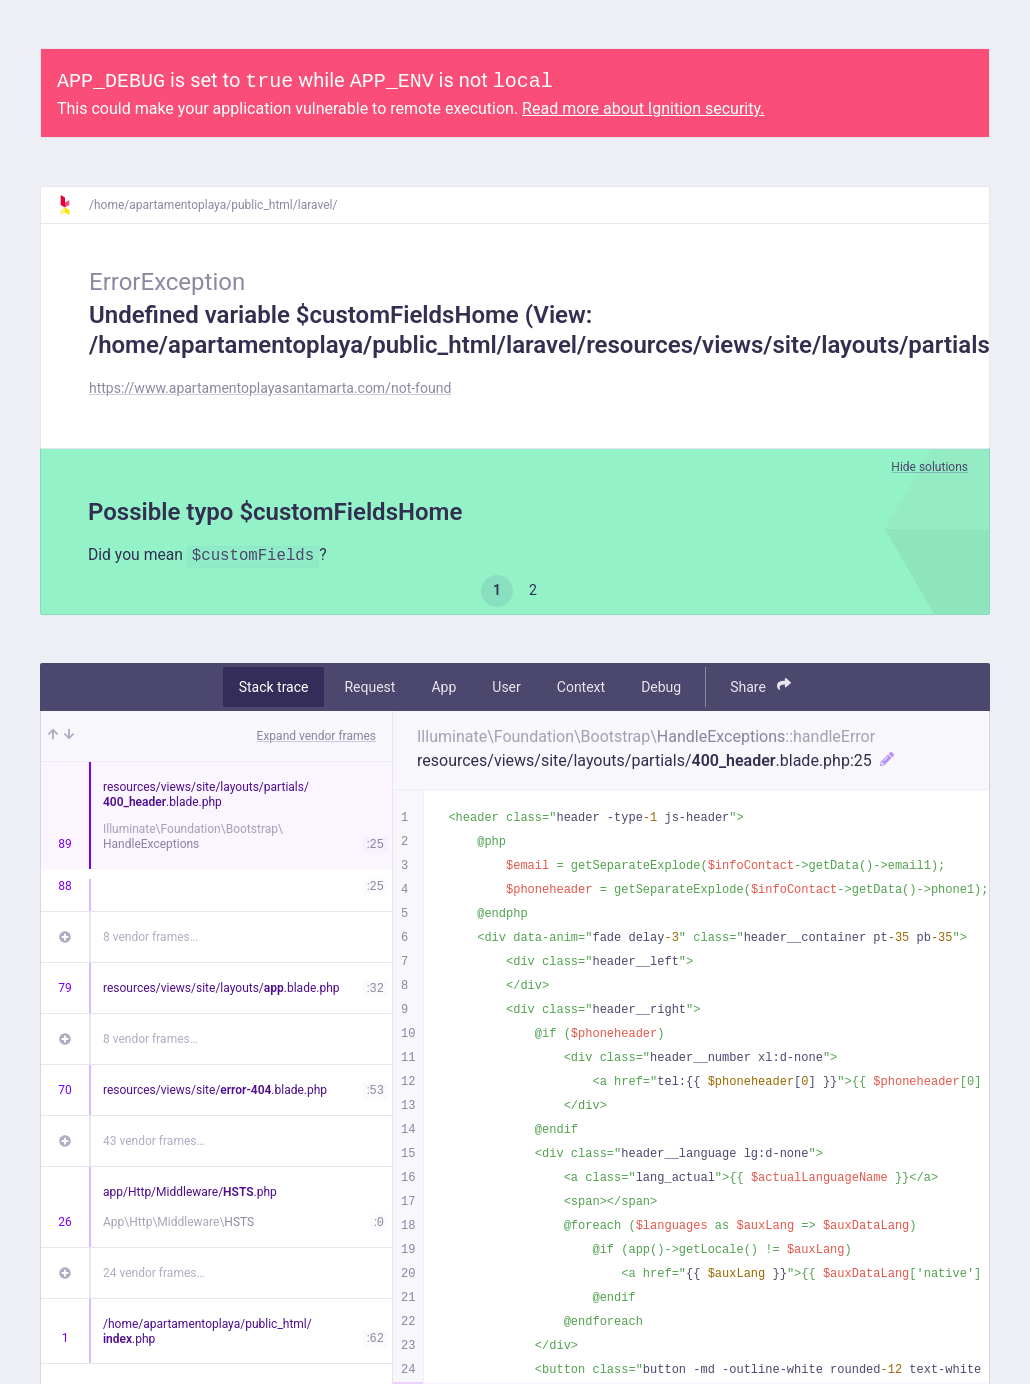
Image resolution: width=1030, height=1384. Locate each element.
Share (760, 686)
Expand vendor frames (316, 736)
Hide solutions (929, 467)
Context (581, 687)
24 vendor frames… (153, 1273)
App (443, 687)
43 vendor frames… (153, 1141)
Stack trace (274, 687)
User (506, 687)
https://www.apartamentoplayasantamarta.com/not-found (270, 388)
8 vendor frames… (150, 937)
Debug (661, 687)
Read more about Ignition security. (643, 108)
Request (369, 687)
